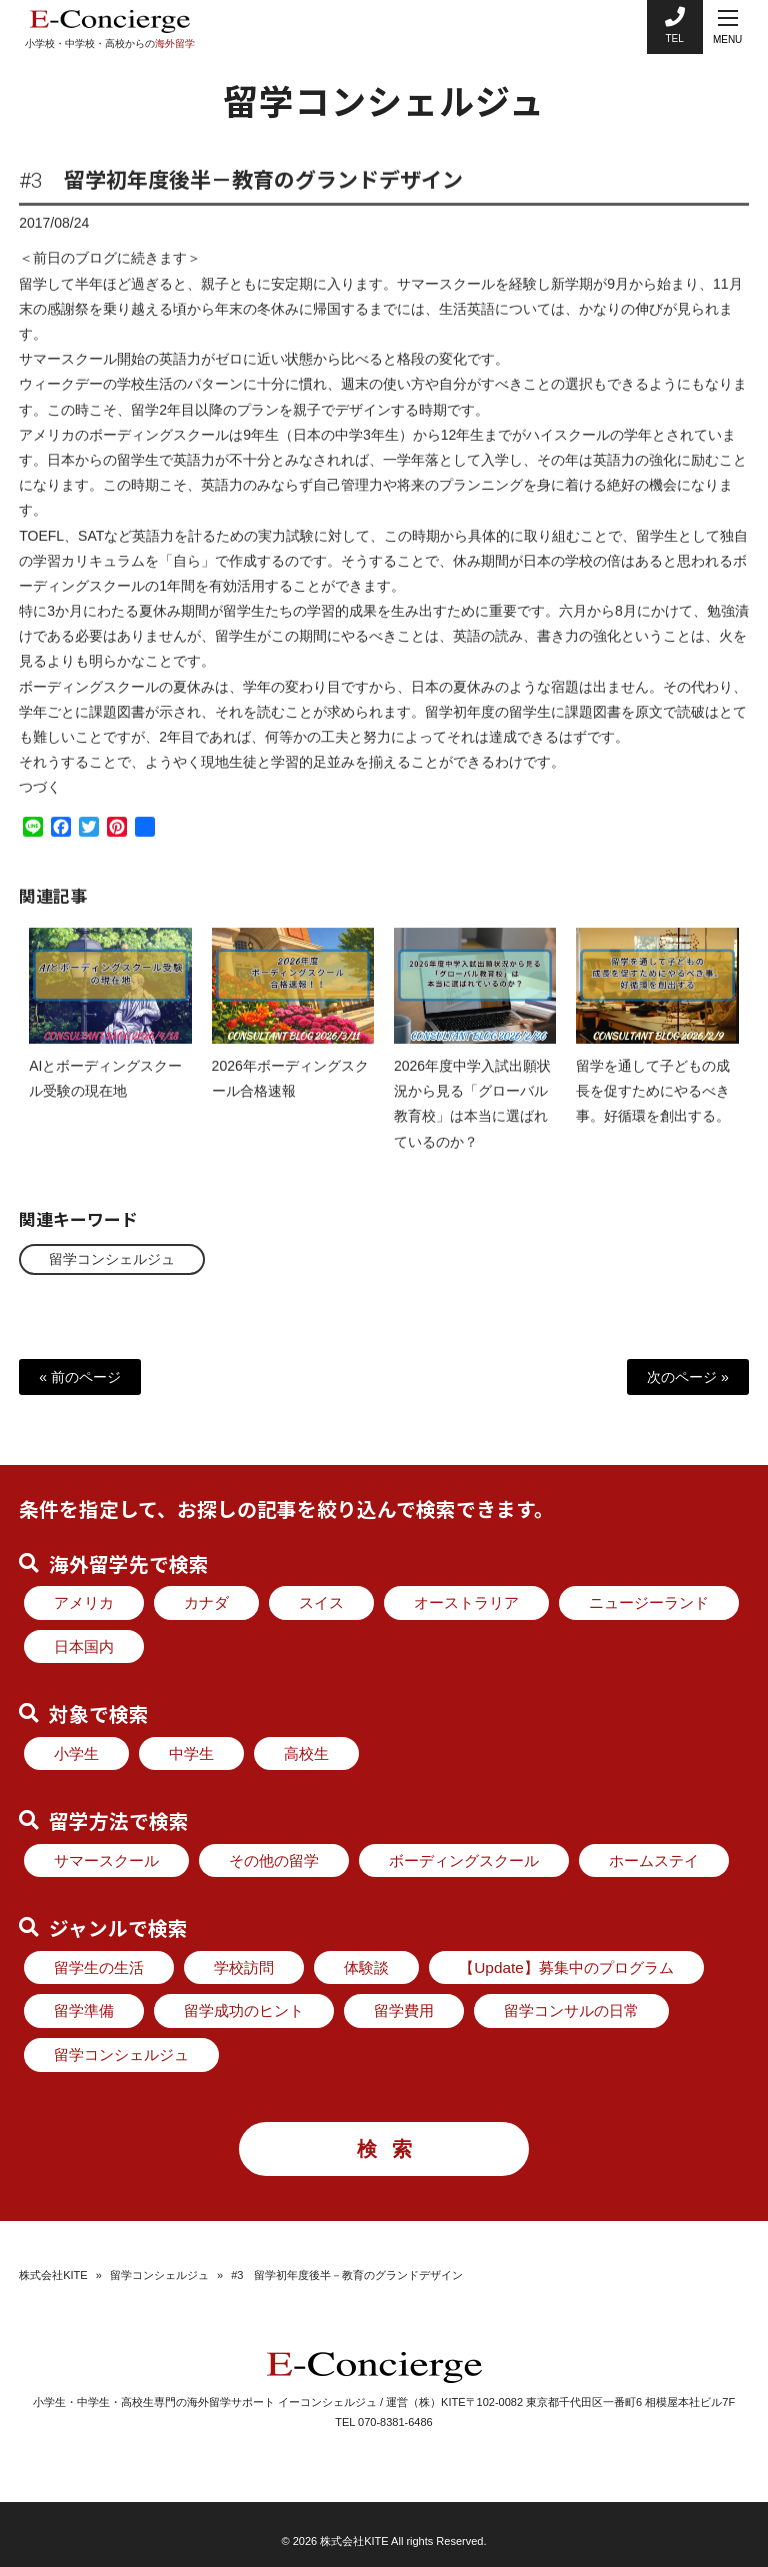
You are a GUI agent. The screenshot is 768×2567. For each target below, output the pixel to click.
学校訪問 (244, 1967)
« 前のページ (80, 1377)
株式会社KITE (53, 2275)
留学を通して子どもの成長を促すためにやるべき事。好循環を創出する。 (653, 1107)
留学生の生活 (99, 1967)
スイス (321, 1602)
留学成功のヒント (244, 2010)
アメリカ (84, 1602)
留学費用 (404, 2010)
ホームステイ (654, 1860)
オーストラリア (466, 1602)
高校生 (306, 1753)
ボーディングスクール (464, 1860)
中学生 (191, 1753)
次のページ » (688, 1377)
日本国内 (84, 1646)
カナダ (206, 1602)
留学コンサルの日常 (571, 2010)
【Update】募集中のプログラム (566, 1967)
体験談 (366, 1967)
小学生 (76, 1753)
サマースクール (106, 1860)
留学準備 (84, 2010)
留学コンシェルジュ (112, 1259)
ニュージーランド (649, 1602)
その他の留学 (274, 1860)
